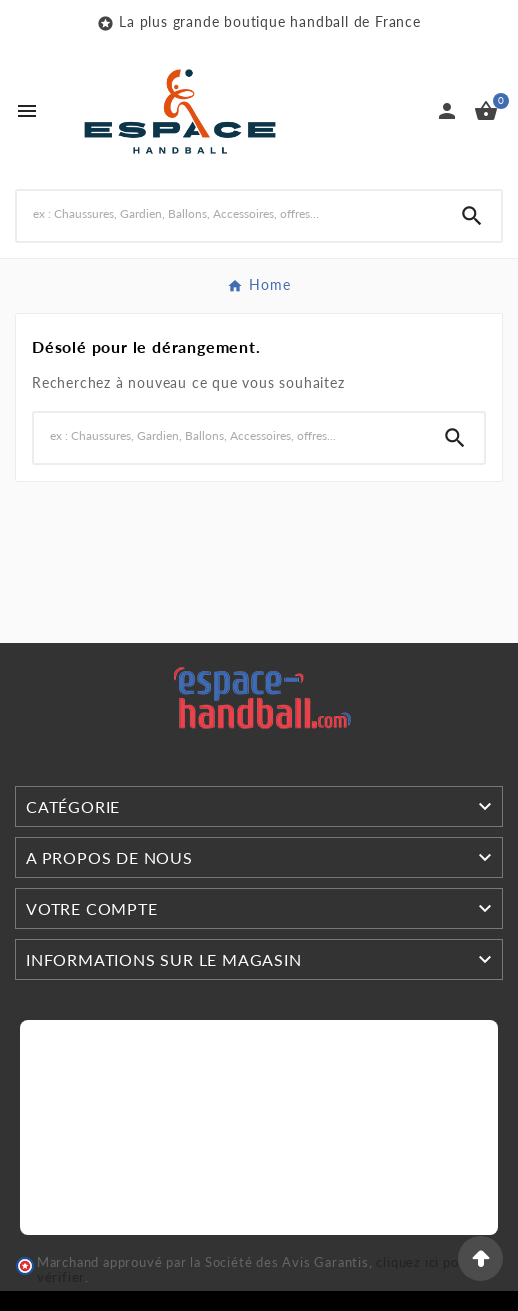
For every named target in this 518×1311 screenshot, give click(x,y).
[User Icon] (447, 111)
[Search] (230, 213)
